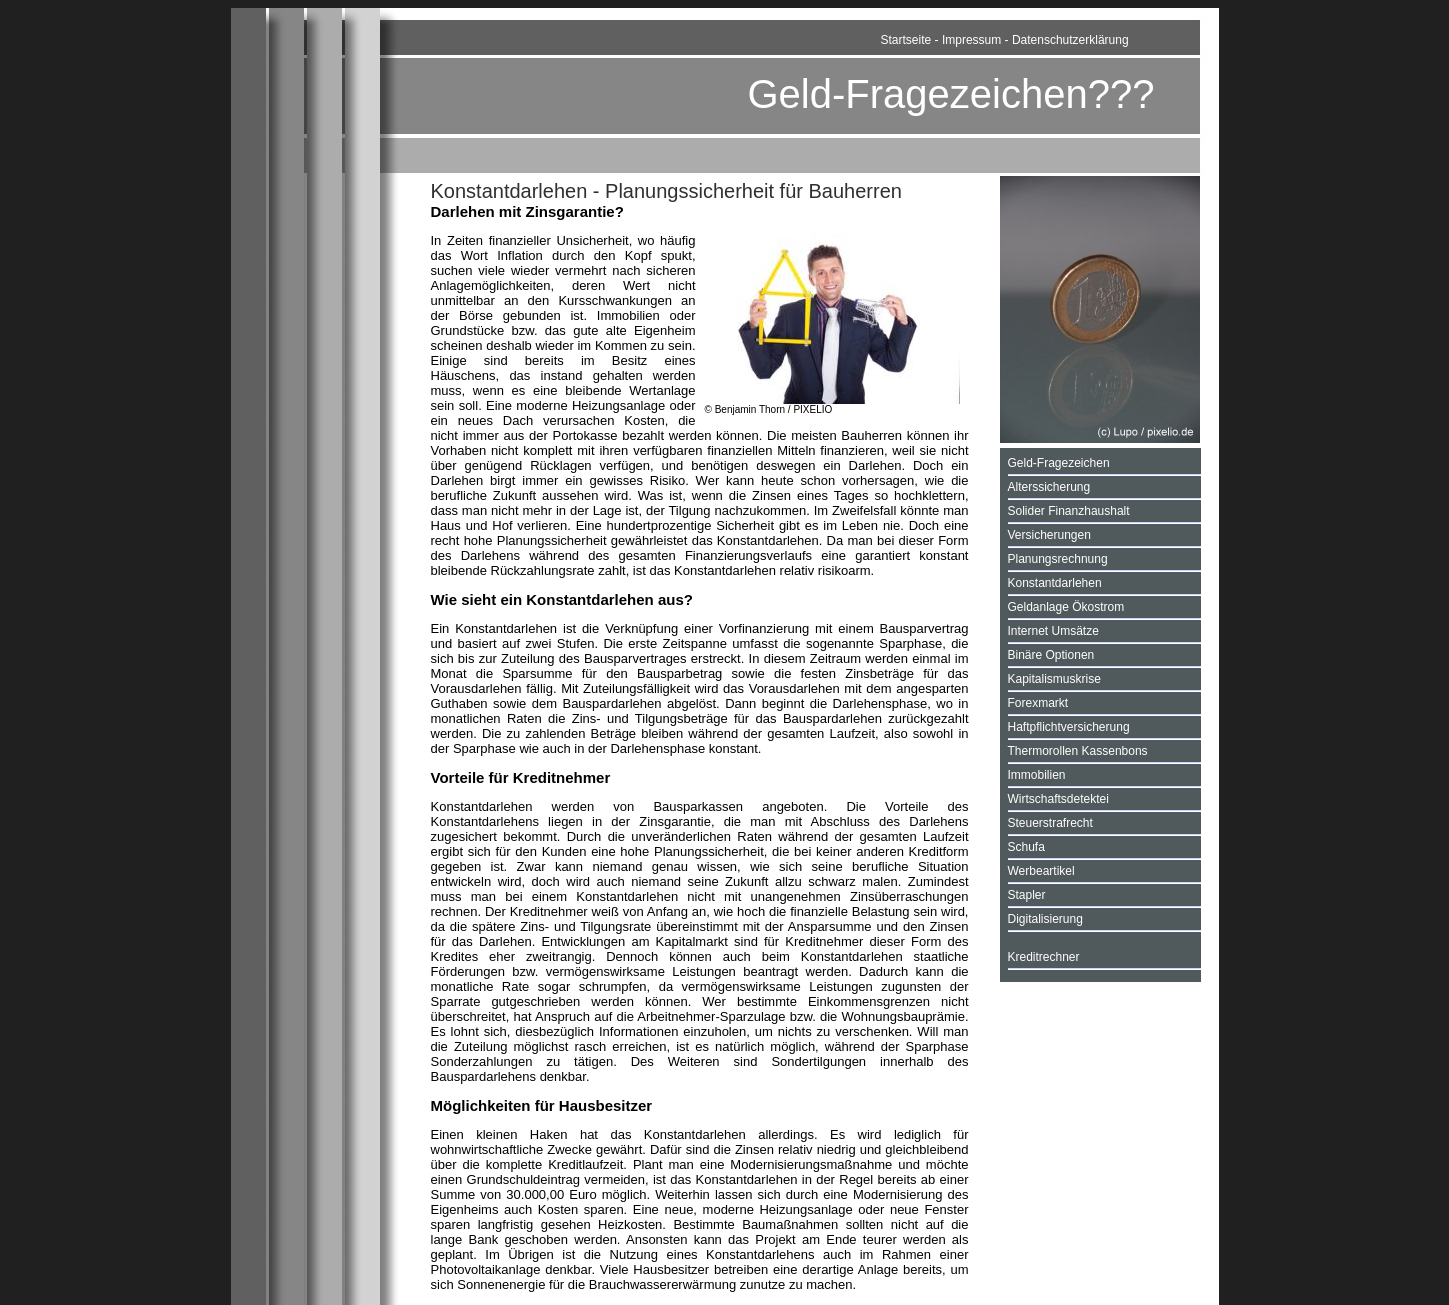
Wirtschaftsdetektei (1058, 799)
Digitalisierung (1045, 919)
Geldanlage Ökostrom (1066, 607)
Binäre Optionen (1051, 655)
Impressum (971, 40)
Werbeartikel (1041, 871)
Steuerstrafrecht (1050, 823)
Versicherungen (1049, 535)
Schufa (1026, 847)
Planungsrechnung (1058, 559)
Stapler (1027, 895)
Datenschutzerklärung (1070, 40)
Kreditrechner (1044, 957)
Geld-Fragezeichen (1059, 463)
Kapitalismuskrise (1054, 679)
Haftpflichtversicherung (1069, 727)
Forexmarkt (1038, 703)
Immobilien (1037, 775)
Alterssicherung (1049, 487)
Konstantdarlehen (1055, 583)
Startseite (906, 40)
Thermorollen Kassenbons (1078, 751)
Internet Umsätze (1053, 631)
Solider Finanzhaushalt (1069, 511)
